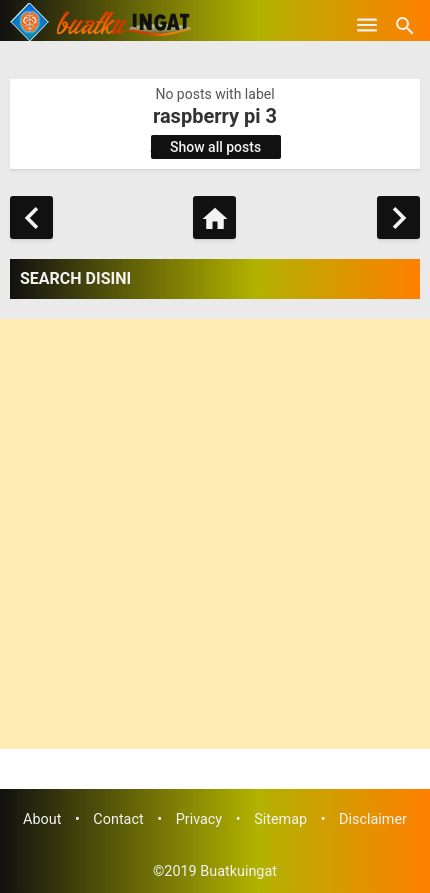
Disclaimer (373, 819)
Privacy (199, 819)
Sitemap (280, 819)
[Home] (214, 217)
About (42, 819)
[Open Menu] (367, 25)
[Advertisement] (215, 534)
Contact (118, 819)
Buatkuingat (238, 871)
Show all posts (215, 147)
